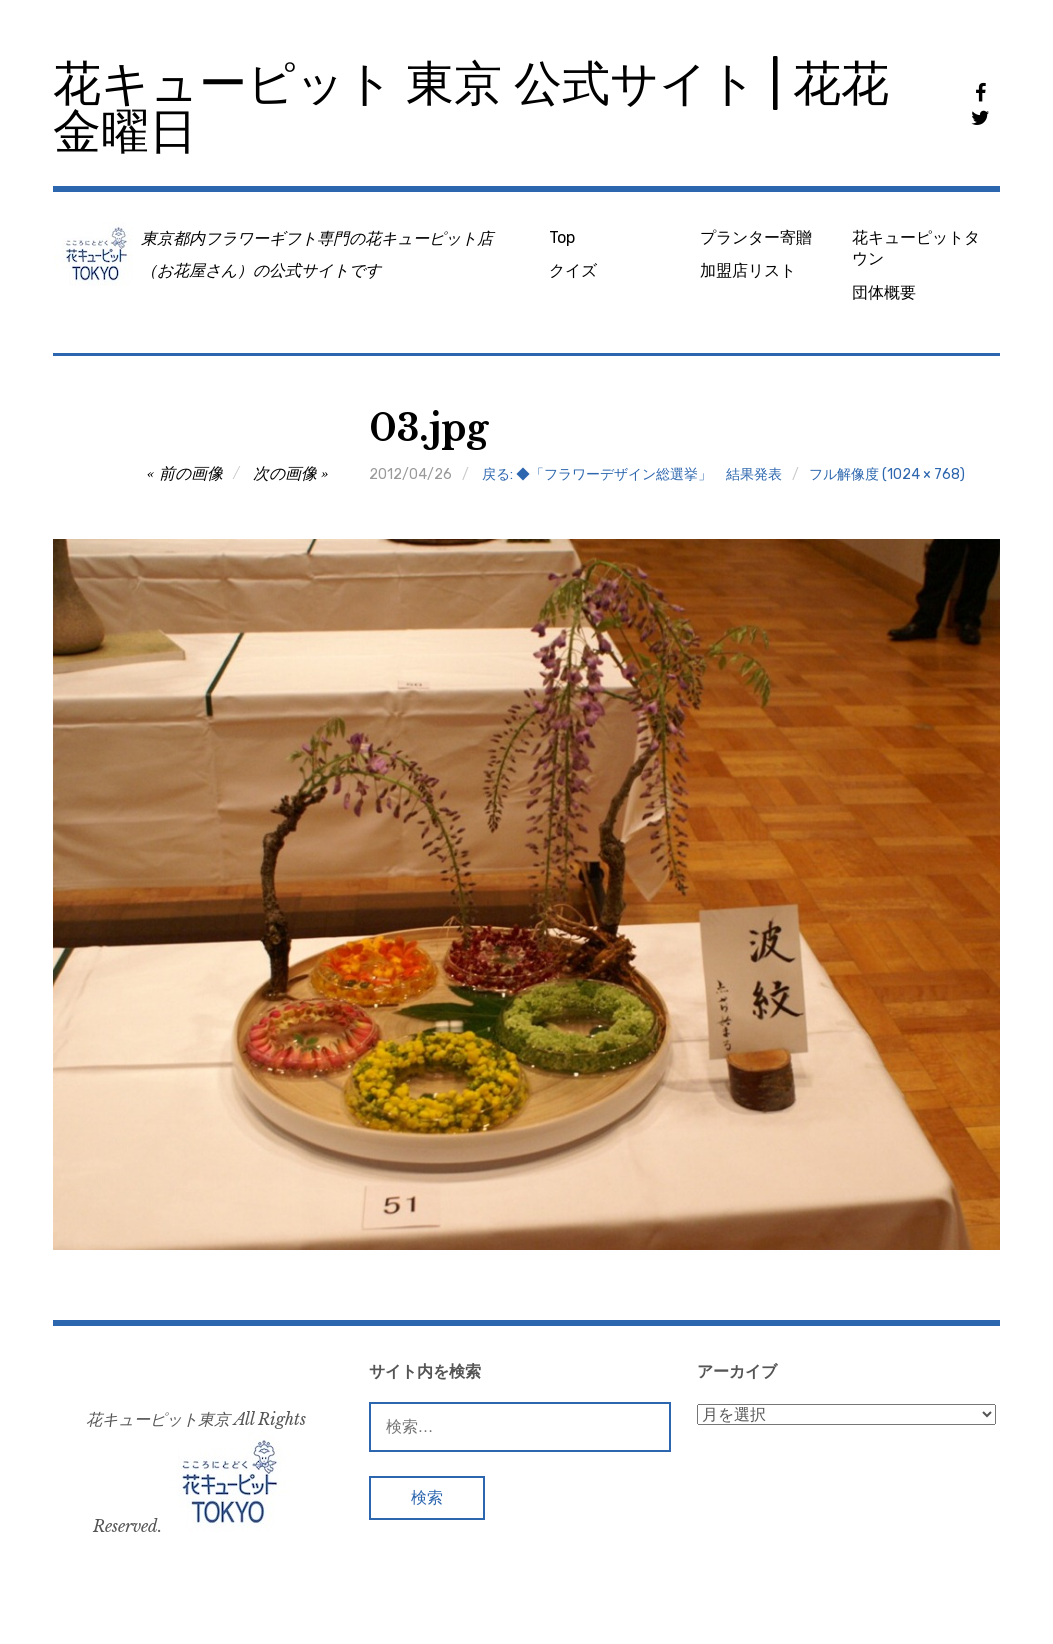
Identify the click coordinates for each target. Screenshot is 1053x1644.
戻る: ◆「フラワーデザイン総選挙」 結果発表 (632, 474)
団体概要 (884, 292)
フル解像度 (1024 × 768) (887, 474)
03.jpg (428, 428)
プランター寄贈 (756, 237)
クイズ (573, 270)
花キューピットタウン (916, 248)
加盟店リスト (748, 270)
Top (562, 237)
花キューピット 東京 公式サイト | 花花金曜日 (471, 107)
